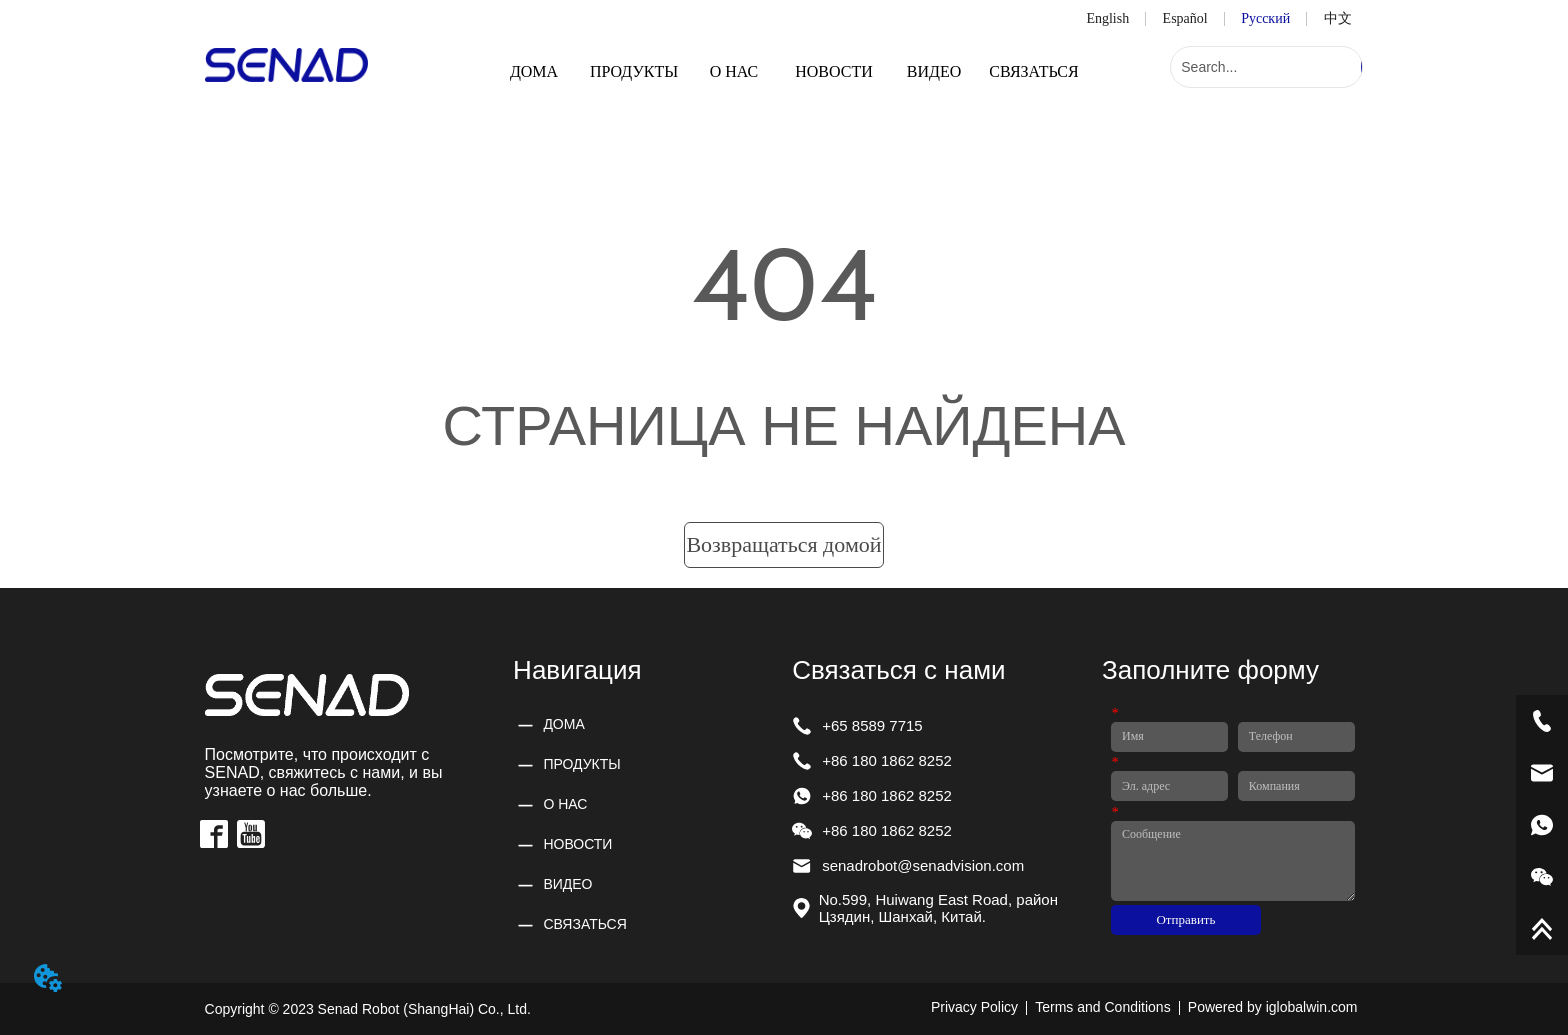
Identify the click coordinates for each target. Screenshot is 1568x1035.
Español (1185, 18)
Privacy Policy (974, 1007)
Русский (1265, 18)
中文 (1338, 18)
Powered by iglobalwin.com (1273, 1007)
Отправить (1185, 919)
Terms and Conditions (1102, 1007)
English (1107, 18)
